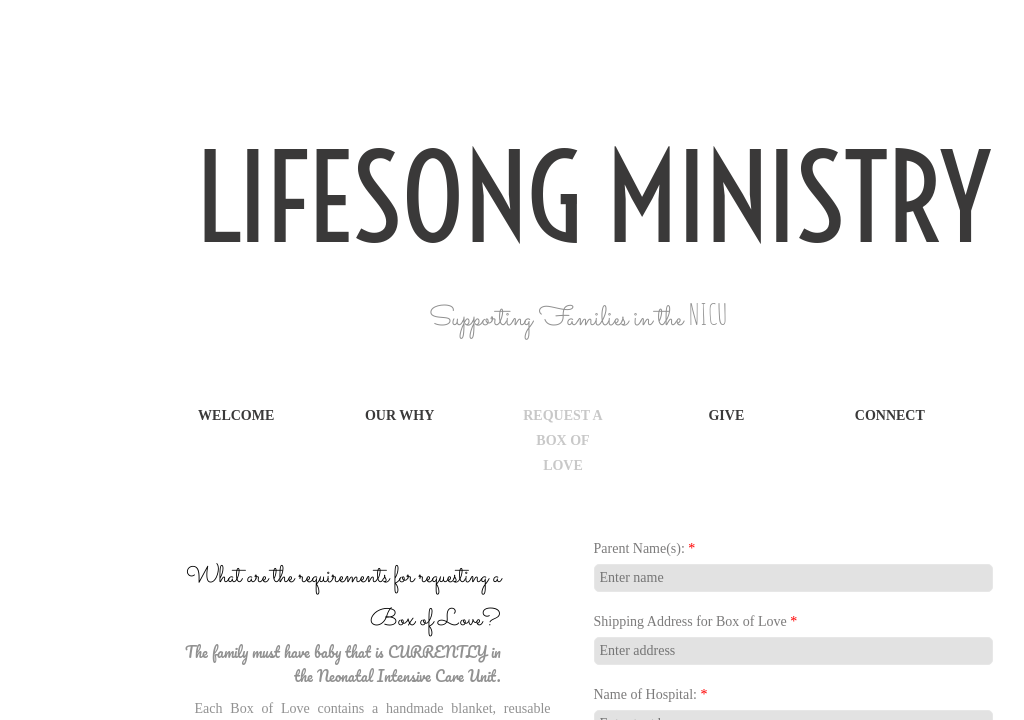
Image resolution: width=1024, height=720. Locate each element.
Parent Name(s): (645, 548)
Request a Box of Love (563, 440)
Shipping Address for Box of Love (696, 621)
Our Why (399, 415)
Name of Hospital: (651, 694)
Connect (890, 415)
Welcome (236, 415)
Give (726, 415)
